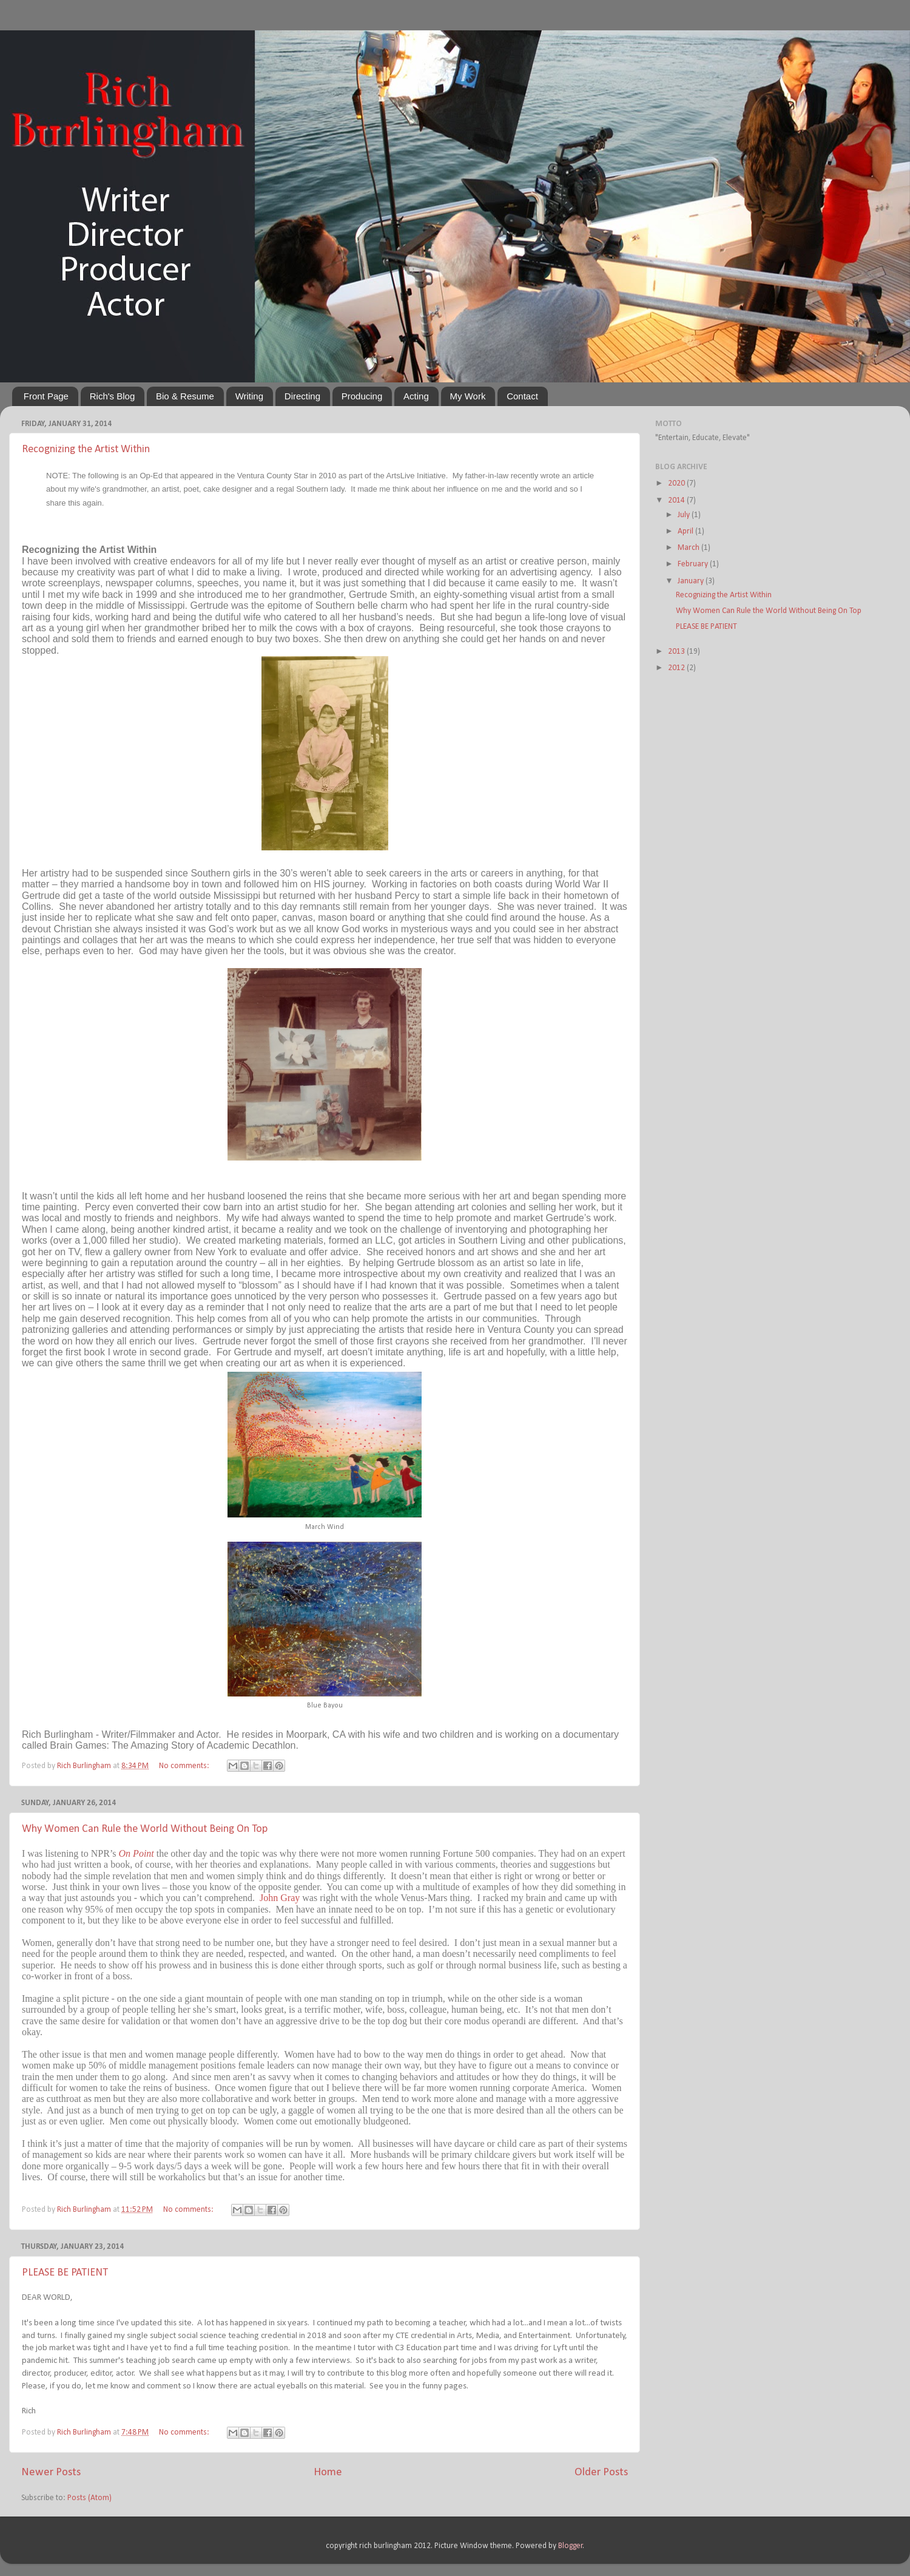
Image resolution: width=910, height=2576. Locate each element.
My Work (468, 396)
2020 (677, 483)
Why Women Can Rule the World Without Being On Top (145, 1829)
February (694, 564)
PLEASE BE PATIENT (65, 2273)
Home (328, 2472)
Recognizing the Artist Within (86, 449)
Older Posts (601, 2472)
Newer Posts (51, 2472)
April (686, 531)
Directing (302, 396)
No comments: (185, 1766)
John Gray (280, 1898)
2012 (677, 668)
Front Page (46, 396)
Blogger (570, 2546)
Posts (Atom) (89, 2498)
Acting (416, 396)
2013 (677, 652)
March (689, 548)
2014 (677, 500)
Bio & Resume (185, 396)
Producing (362, 396)
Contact (522, 396)
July (685, 515)
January (692, 581)
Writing (249, 396)
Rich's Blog (112, 396)
